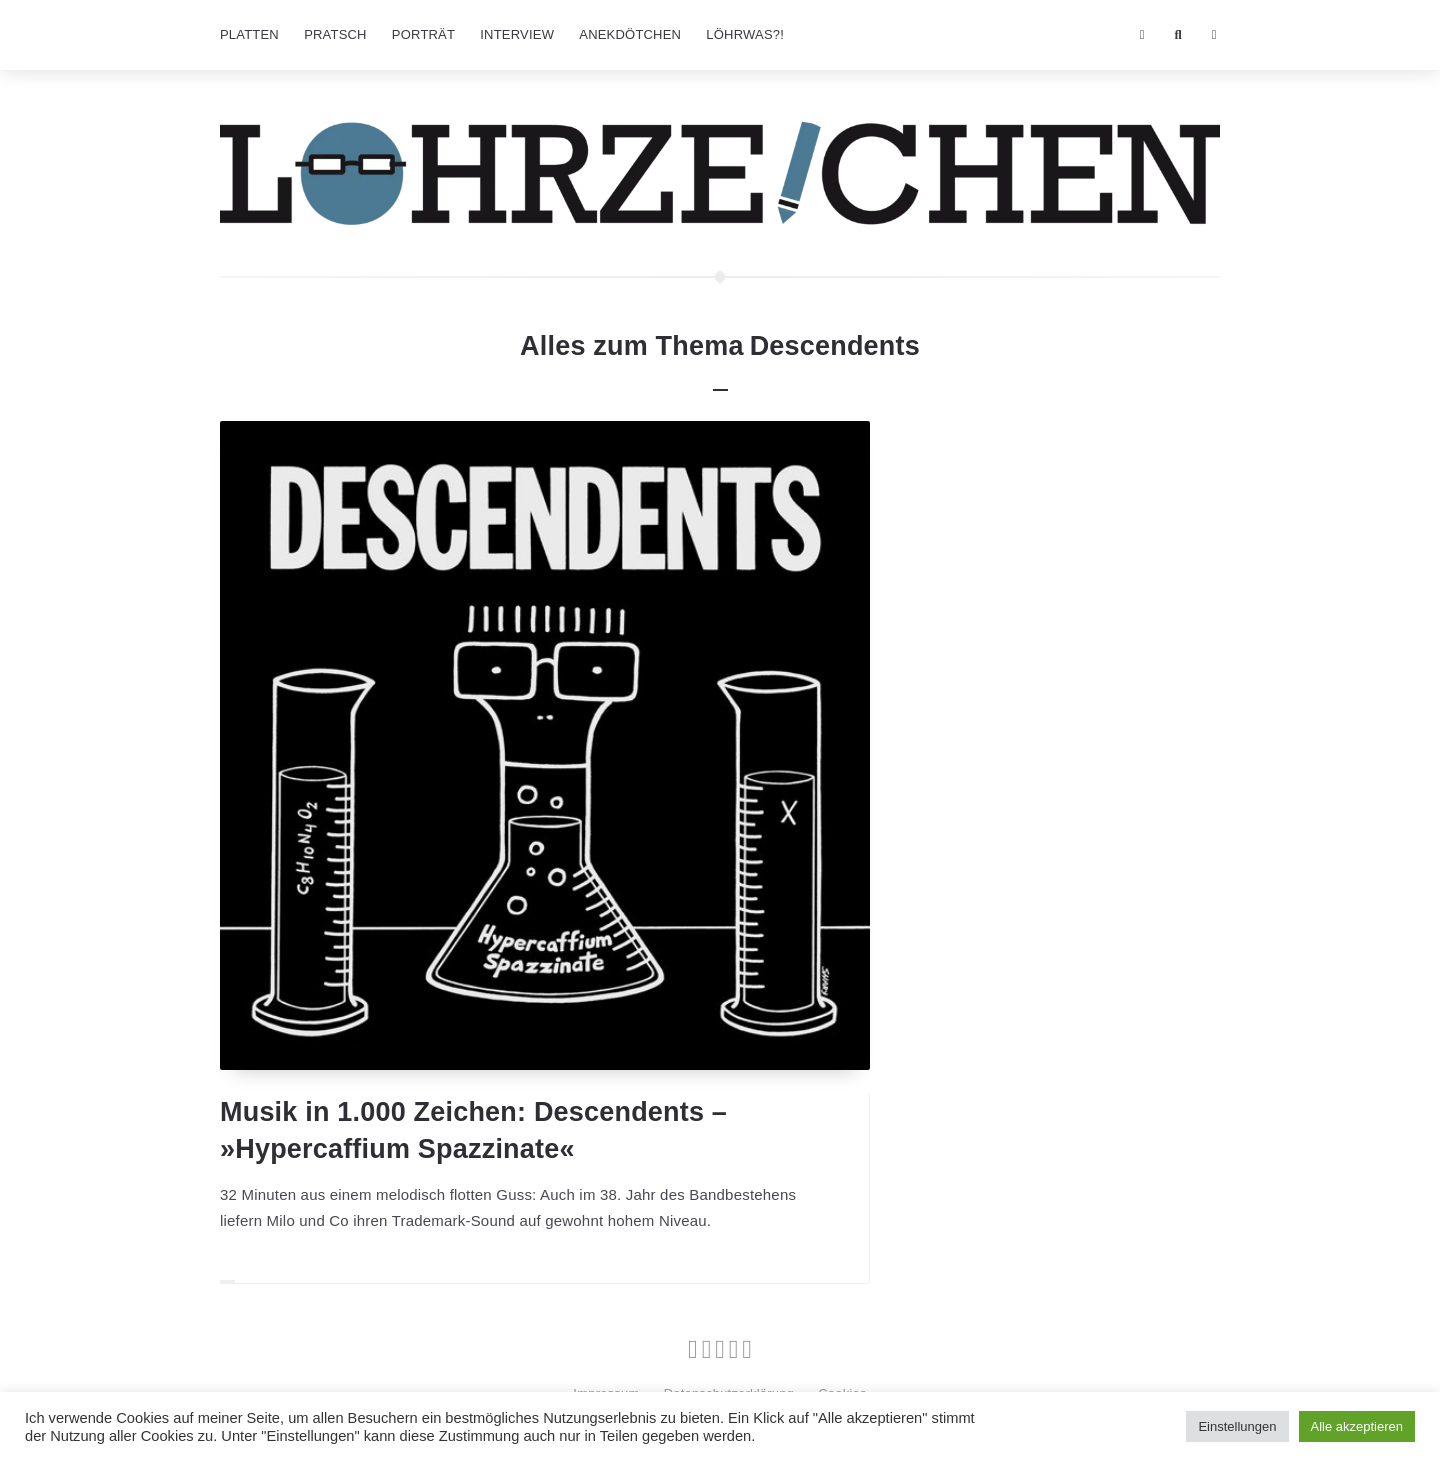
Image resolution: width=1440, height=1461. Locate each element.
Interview (517, 34)
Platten (249, 34)
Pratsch (335, 34)
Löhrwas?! (745, 34)
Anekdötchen (630, 34)
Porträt (423, 34)
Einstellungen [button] (1237, 1426)
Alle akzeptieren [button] (1357, 1426)
